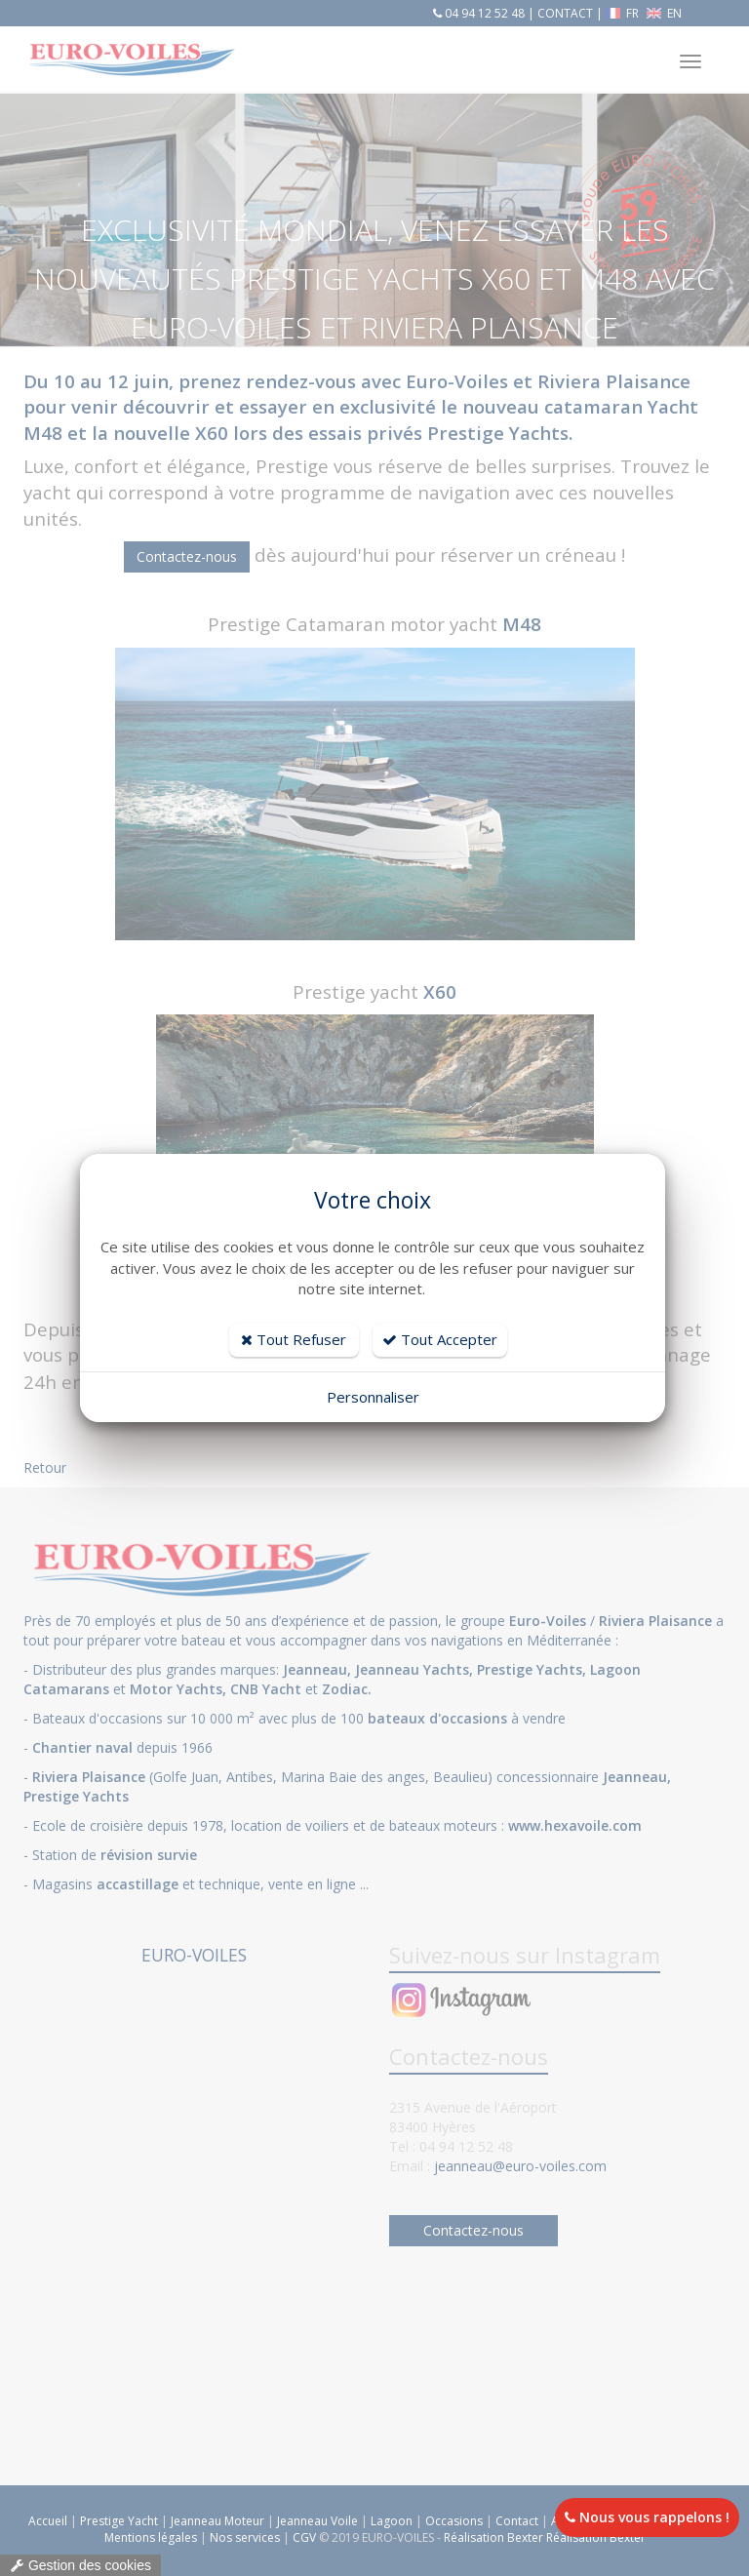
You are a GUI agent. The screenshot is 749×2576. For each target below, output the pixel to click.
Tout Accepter (439, 1339)
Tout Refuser (293, 1339)
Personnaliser (373, 1397)
